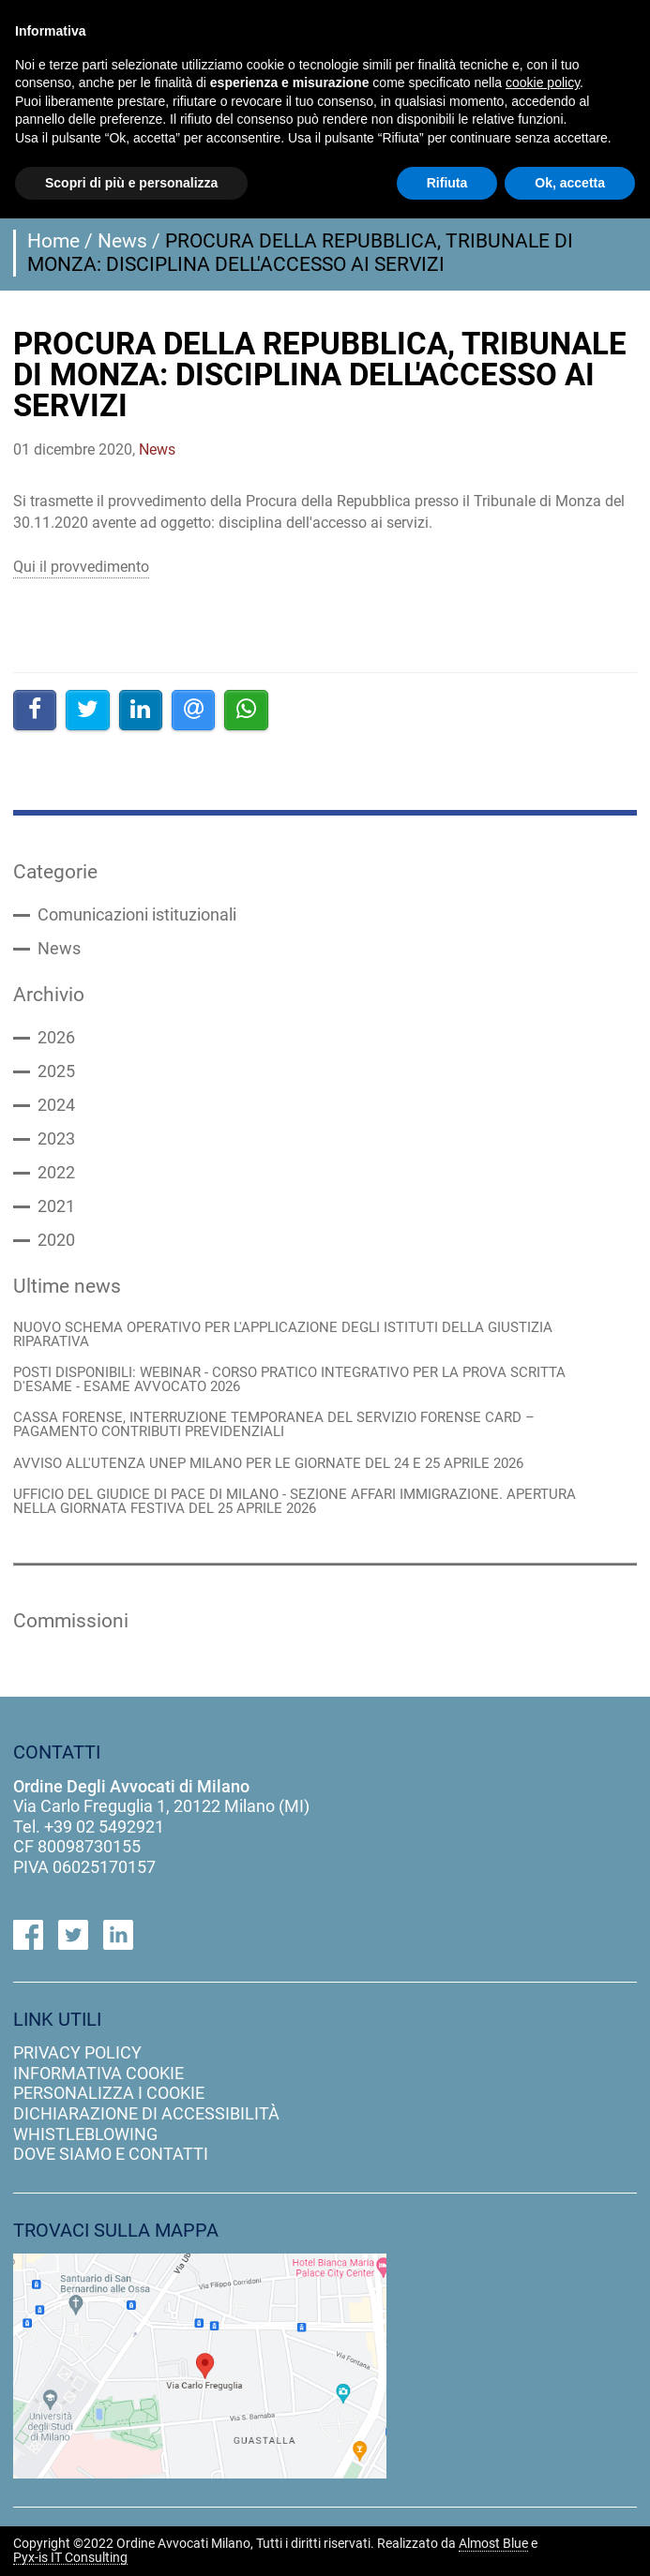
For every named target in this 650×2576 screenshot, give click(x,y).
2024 (56, 1105)
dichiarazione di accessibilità (146, 2113)
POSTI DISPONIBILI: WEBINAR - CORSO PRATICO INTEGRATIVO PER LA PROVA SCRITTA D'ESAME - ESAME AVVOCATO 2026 (289, 1380)
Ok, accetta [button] (570, 182)
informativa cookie (98, 2073)
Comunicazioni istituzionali (137, 914)
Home (53, 241)
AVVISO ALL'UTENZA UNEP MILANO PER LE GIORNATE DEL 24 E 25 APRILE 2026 (268, 1464)
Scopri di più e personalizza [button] (131, 182)
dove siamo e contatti (110, 2154)
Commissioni (70, 1621)
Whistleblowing (85, 2134)
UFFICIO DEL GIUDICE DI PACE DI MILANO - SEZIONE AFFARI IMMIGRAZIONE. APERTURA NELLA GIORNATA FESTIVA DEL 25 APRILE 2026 (294, 1502)
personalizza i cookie (108, 2093)
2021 (56, 1206)
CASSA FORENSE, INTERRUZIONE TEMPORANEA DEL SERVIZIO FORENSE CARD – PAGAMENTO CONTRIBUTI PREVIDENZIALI (274, 1425)
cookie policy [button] (543, 82)
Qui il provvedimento (81, 567)
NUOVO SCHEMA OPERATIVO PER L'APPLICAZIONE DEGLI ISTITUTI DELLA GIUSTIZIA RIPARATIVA (282, 1335)
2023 (56, 1139)
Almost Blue (493, 2544)
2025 (56, 1071)
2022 (56, 1172)
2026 (56, 1037)
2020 (56, 1240)
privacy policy (77, 2052)
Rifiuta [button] (447, 182)
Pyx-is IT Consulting (70, 2558)
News (122, 241)
